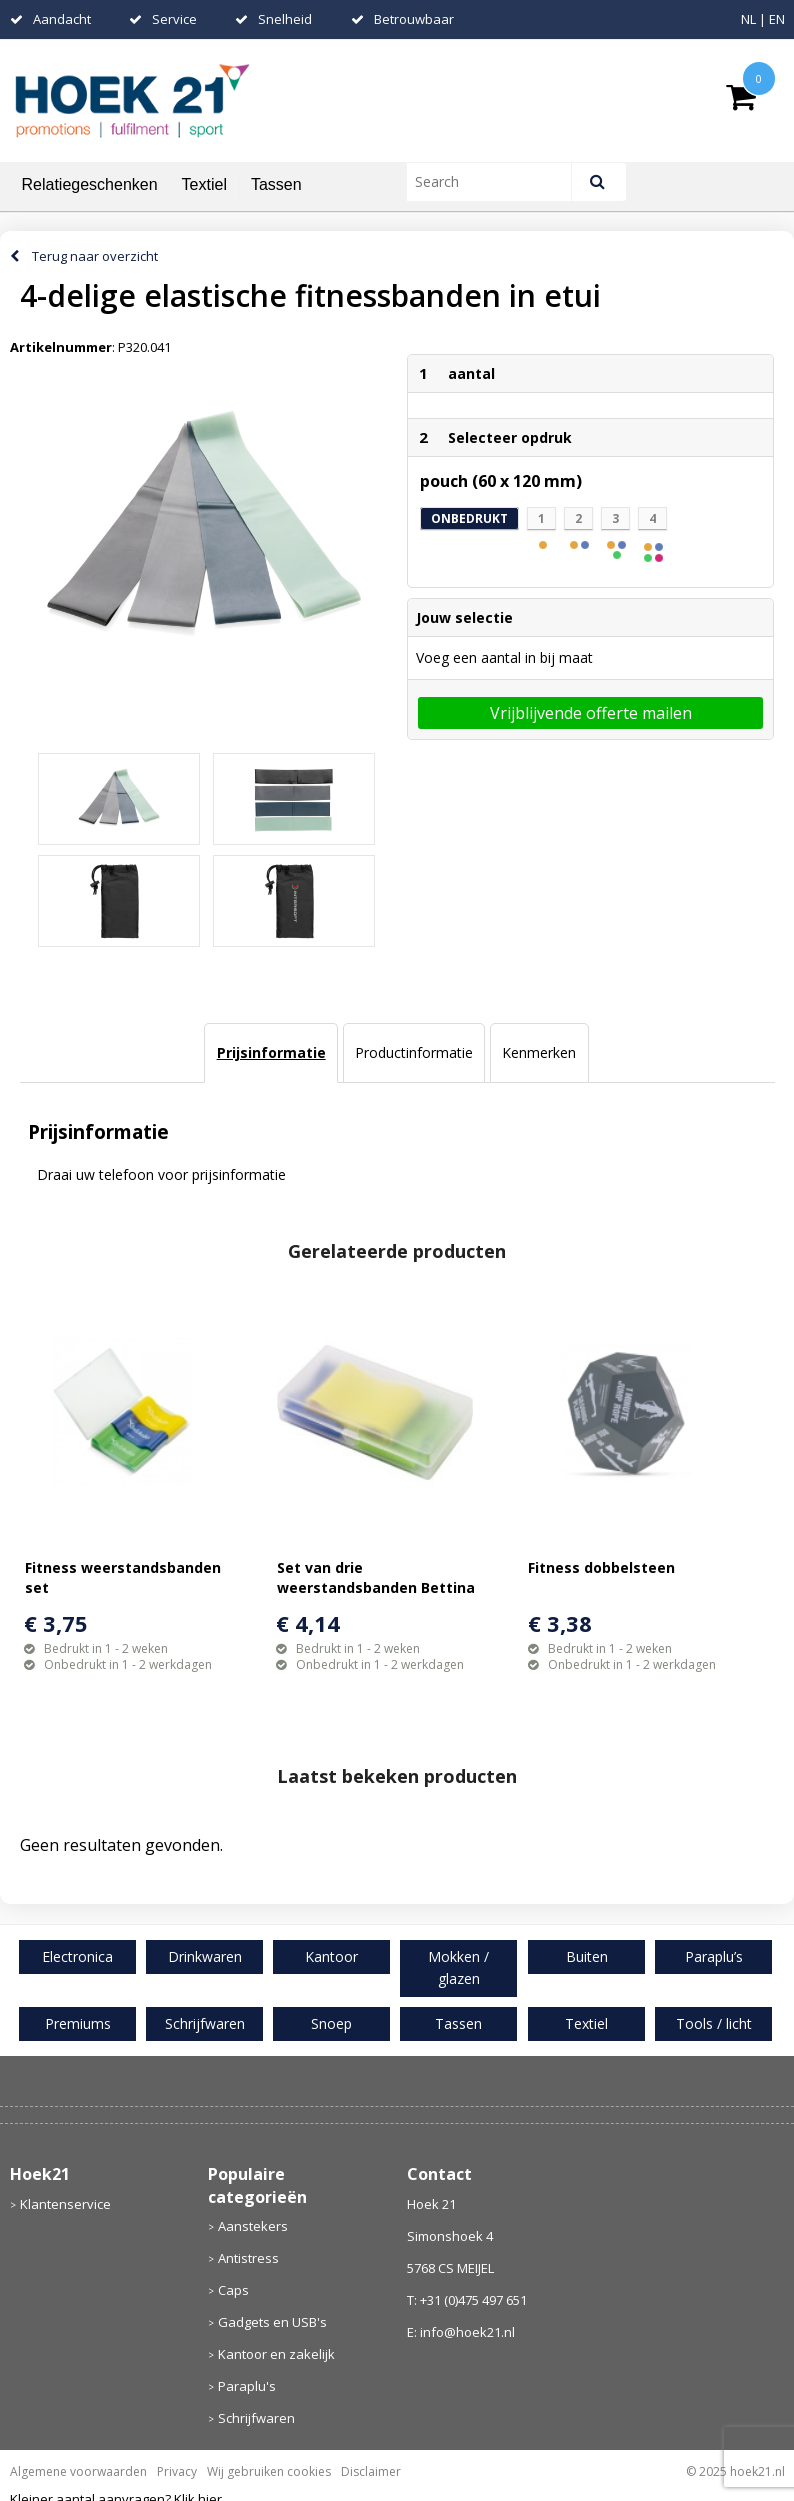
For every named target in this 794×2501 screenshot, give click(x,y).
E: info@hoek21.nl (461, 2332)
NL (748, 19)
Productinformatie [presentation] (414, 1052)
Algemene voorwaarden (78, 2471)
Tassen (276, 184)
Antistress (248, 2258)
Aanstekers (253, 2226)
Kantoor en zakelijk (276, 2354)
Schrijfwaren (256, 2418)
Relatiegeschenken (90, 184)
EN (777, 19)
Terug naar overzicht (95, 256)
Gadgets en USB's (272, 2322)
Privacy (177, 2471)
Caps (233, 2290)
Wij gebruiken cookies (269, 2471)
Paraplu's (247, 2386)
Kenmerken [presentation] (539, 1052)
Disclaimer (371, 2471)
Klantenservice (65, 2204)
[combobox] (497, 182)
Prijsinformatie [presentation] (271, 1052)
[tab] (270, 1053)
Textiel (204, 184)
